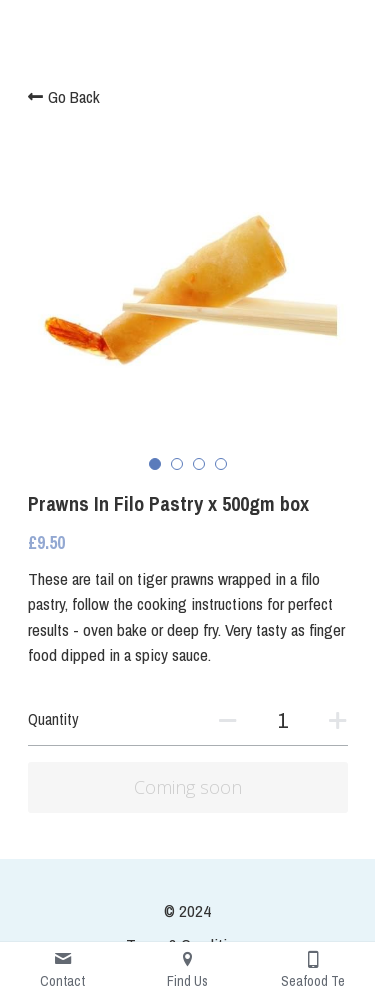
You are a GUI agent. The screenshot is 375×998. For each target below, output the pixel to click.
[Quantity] (283, 720)
